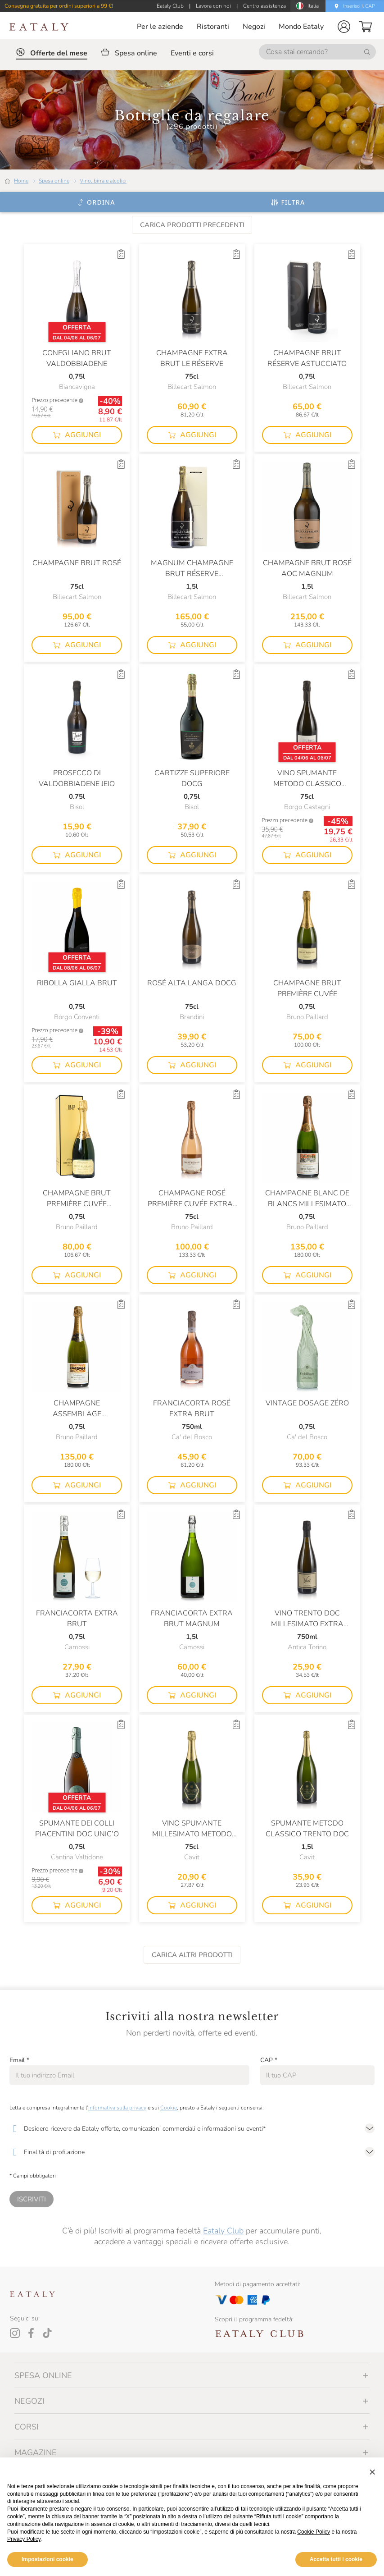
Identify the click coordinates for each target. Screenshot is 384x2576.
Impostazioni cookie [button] (47, 2559)
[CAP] (317, 2075)
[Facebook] (31, 2333)
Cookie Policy (313, 2532)
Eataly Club (223, 2230)
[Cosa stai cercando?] (317, 51)
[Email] (129, 2075)
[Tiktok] (47, 2333)
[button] (344, 26)
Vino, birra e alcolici (103, 180)
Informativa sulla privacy (117, 2107)
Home (21, 180)
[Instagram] (15, 2333)
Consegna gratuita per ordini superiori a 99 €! (59, 5)
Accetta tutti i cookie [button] (336, 2559)
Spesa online (54, 180)
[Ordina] (96, 202)
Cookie (168, 2107)
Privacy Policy (24, 2539)
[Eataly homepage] (39, 27)
